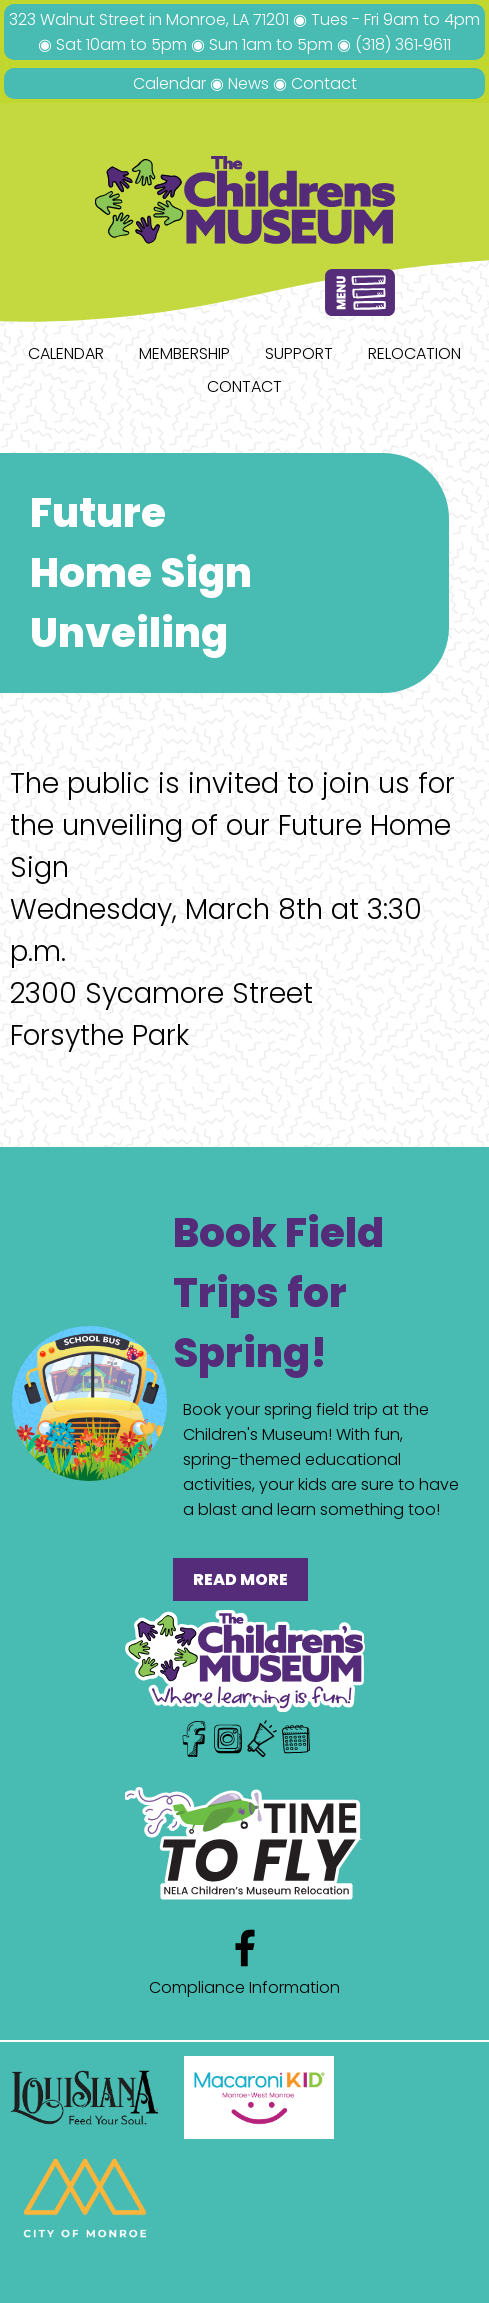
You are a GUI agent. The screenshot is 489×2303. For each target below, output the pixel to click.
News (248, 83)
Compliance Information (244, 1987)
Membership (184, 353)
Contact (324, 83)
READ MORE (240, 1579)
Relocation (414, 353)
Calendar (169, 83)
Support (299, 353)
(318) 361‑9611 (403, 44)
